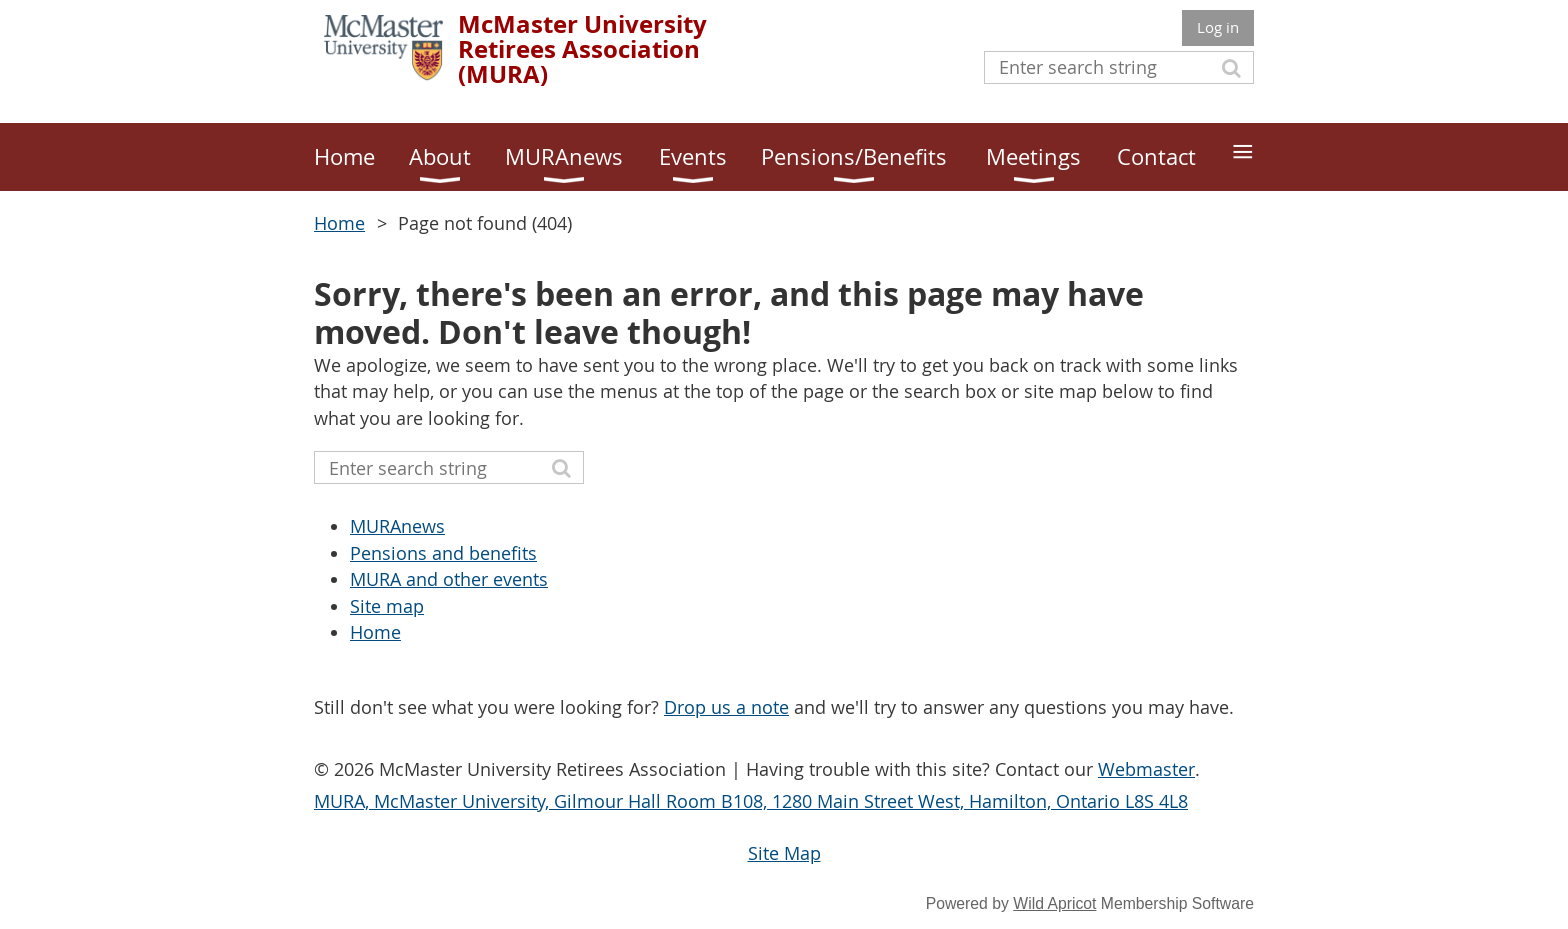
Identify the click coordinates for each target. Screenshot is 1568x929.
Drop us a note (726, 707)
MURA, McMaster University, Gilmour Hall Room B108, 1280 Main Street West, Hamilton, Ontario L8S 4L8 (751, 801)
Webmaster (1146, 769)
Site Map (784, 853)
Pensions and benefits (443, 553)
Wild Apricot (1054, 903)
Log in (1218, 27)
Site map (387, 606)
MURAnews (397, 526)
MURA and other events (449, 579)
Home (339, 223)
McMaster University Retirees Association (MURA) (582, 49)
